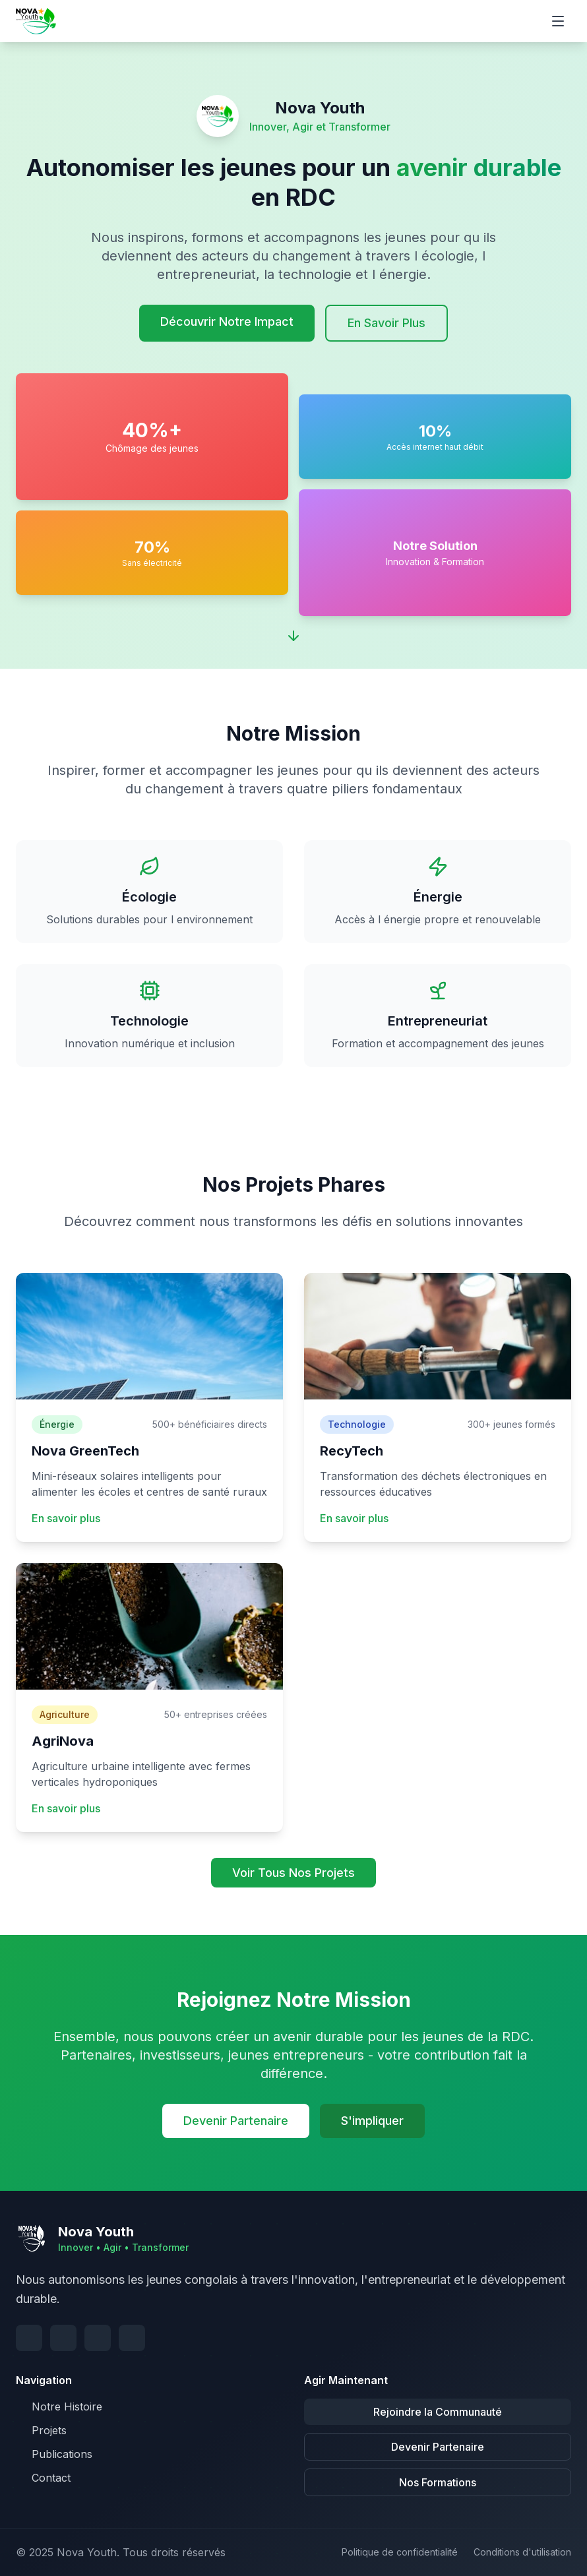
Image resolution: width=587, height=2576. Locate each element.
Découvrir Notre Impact (227, 321)
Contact (43, 2477)
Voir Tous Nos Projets (293, 1873)
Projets (41, 2430)
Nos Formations (437, 2482)
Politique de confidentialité (400, 2552)
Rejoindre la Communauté (437, 2411)
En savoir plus (66, 1518)
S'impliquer (372, 2121)
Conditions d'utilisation (522, 2552)
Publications (54, 2454)
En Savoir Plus (386, 323)
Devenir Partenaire (235, 2121)
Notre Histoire (59, 2406)
